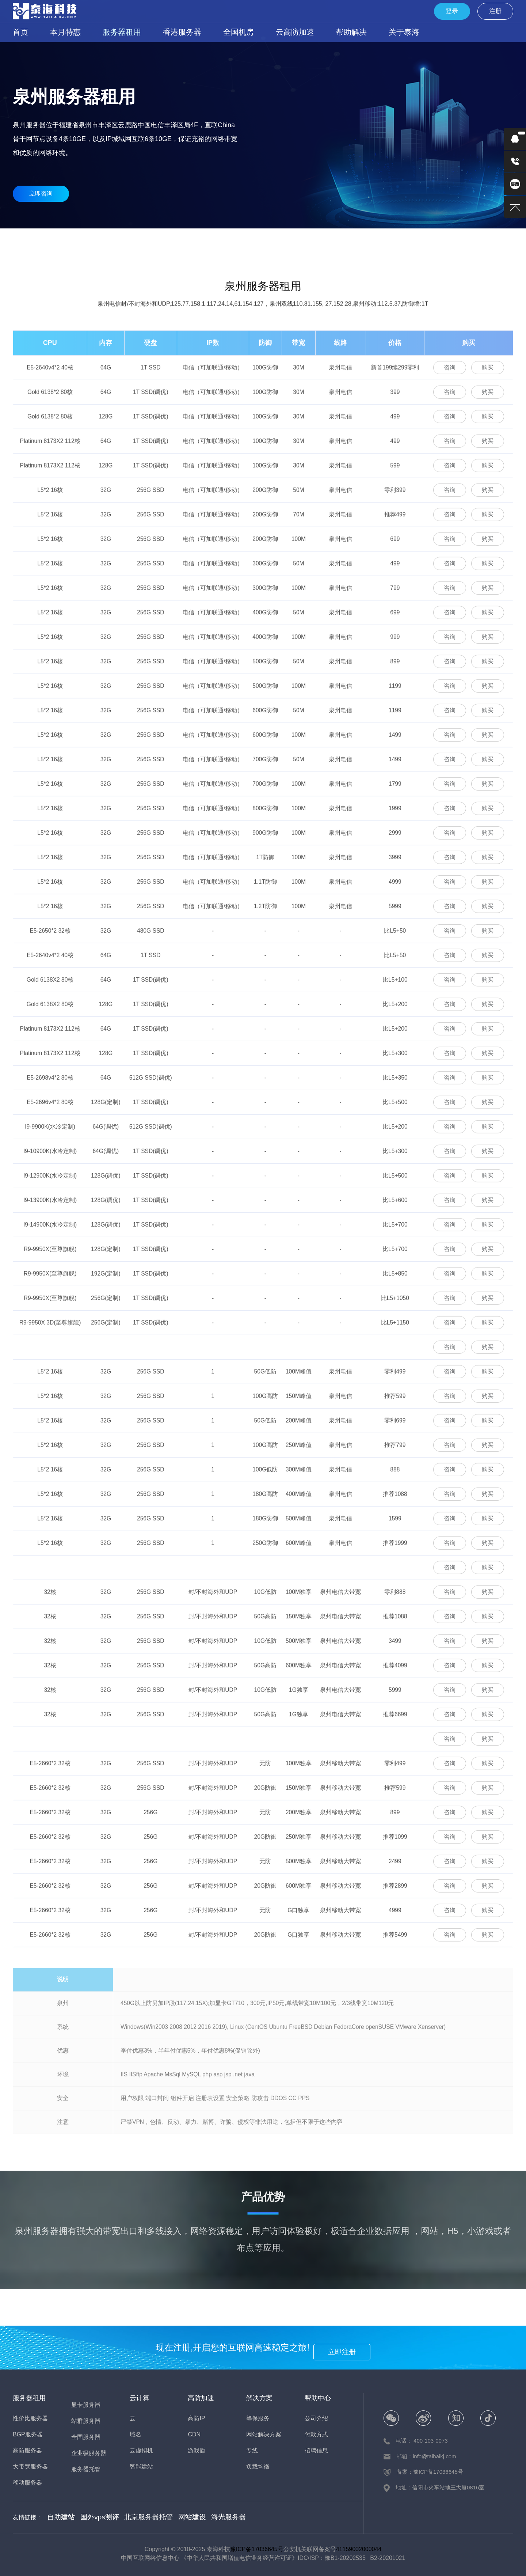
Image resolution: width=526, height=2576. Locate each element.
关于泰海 (347, 32)
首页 (18, 32)
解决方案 (259, 2398)
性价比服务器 (40, 240)
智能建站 (141, 2466)
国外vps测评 (92, 2516)
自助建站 (58, 2516)
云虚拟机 (141, 2450)
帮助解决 (302, 32)
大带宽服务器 (30, 2466)
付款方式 (316, 2434)
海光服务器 (203, 2516)
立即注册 (350, 2347)
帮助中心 (318, 2398)
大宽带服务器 (207, 240)
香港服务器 (157, 32)
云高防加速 (253, 32)
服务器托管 (85, 2469)
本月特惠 (58, 32)
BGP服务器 (96, 240)
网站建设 (171, 2516)
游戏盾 (196, 2450)
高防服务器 (152, 240)
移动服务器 (263, 240)
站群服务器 (374, 240)
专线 (252, 2450)
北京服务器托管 (134, 2516)
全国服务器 (430, 240)
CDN (194, 2434)
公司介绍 (316, 2418)
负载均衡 (258, 2466)
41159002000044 (359, 2547)
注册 (500, 11)
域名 (135, 2434)
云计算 (139, 2398)
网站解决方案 (263, 2434)
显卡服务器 (318, 240)
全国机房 (205, 32)
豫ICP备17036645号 (256, 2547)
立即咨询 (41, 193)
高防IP (196, 2418)
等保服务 (258, 2418)
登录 (467, 11)
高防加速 (201, 2398)
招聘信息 (316, 2450)
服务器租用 (106, 32)
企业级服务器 (485, 240)
